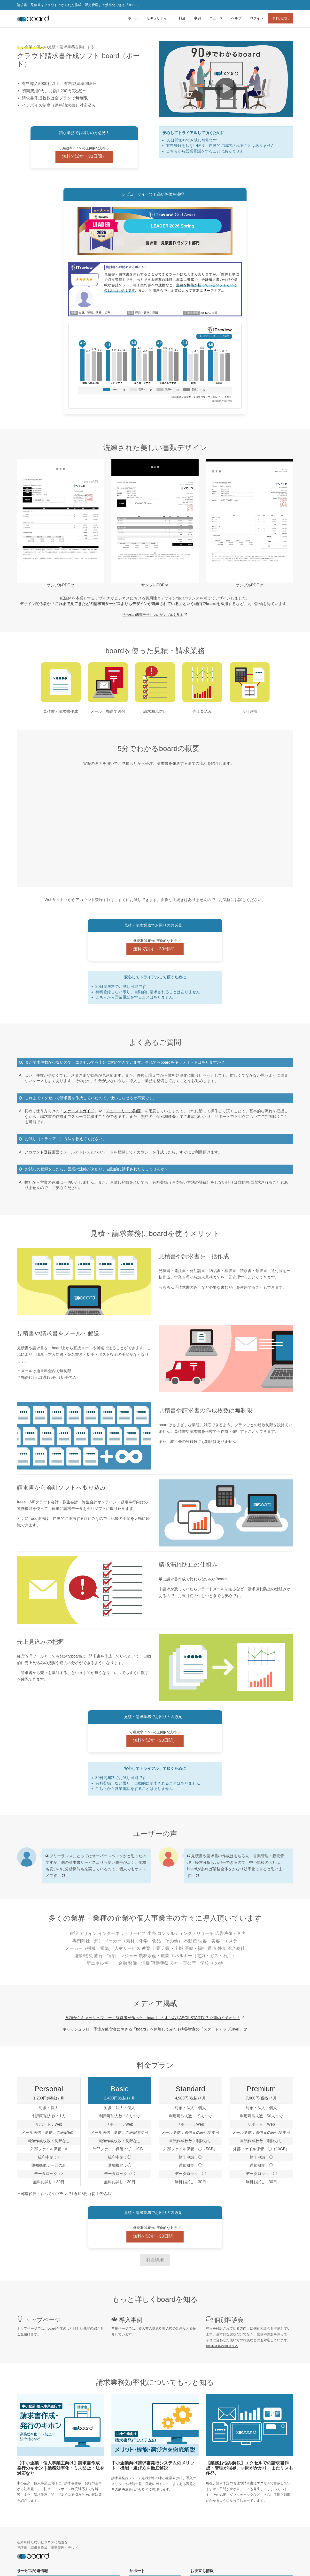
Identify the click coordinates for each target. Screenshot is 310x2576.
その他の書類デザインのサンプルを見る (152, 615)
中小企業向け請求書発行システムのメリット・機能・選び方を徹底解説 (152, 2466)
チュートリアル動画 (123, 1111)
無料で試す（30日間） (84, 156)
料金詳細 (155, 2259)
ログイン (257, 18)
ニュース (216, 18)
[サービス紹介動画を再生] (226, 79)
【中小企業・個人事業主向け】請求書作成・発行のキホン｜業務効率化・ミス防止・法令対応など (60, 2468)
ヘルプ (236, 18)
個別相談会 (166, 1116)
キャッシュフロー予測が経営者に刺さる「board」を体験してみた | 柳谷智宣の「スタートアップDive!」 (152, 2029)
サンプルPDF (58, 585)
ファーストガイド (78, 1111)
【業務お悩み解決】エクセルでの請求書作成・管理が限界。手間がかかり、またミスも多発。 (249, 2468)
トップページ (27, 2328)
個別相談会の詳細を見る (222, 2346)
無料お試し (280, 18)
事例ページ (119, 2328)
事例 (197, 18)
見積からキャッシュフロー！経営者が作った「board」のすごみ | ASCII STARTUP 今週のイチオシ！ (152, 2018)
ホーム (133, 18)
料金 (182, 18)
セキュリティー (158, 18)
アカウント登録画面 (41, 1152)
